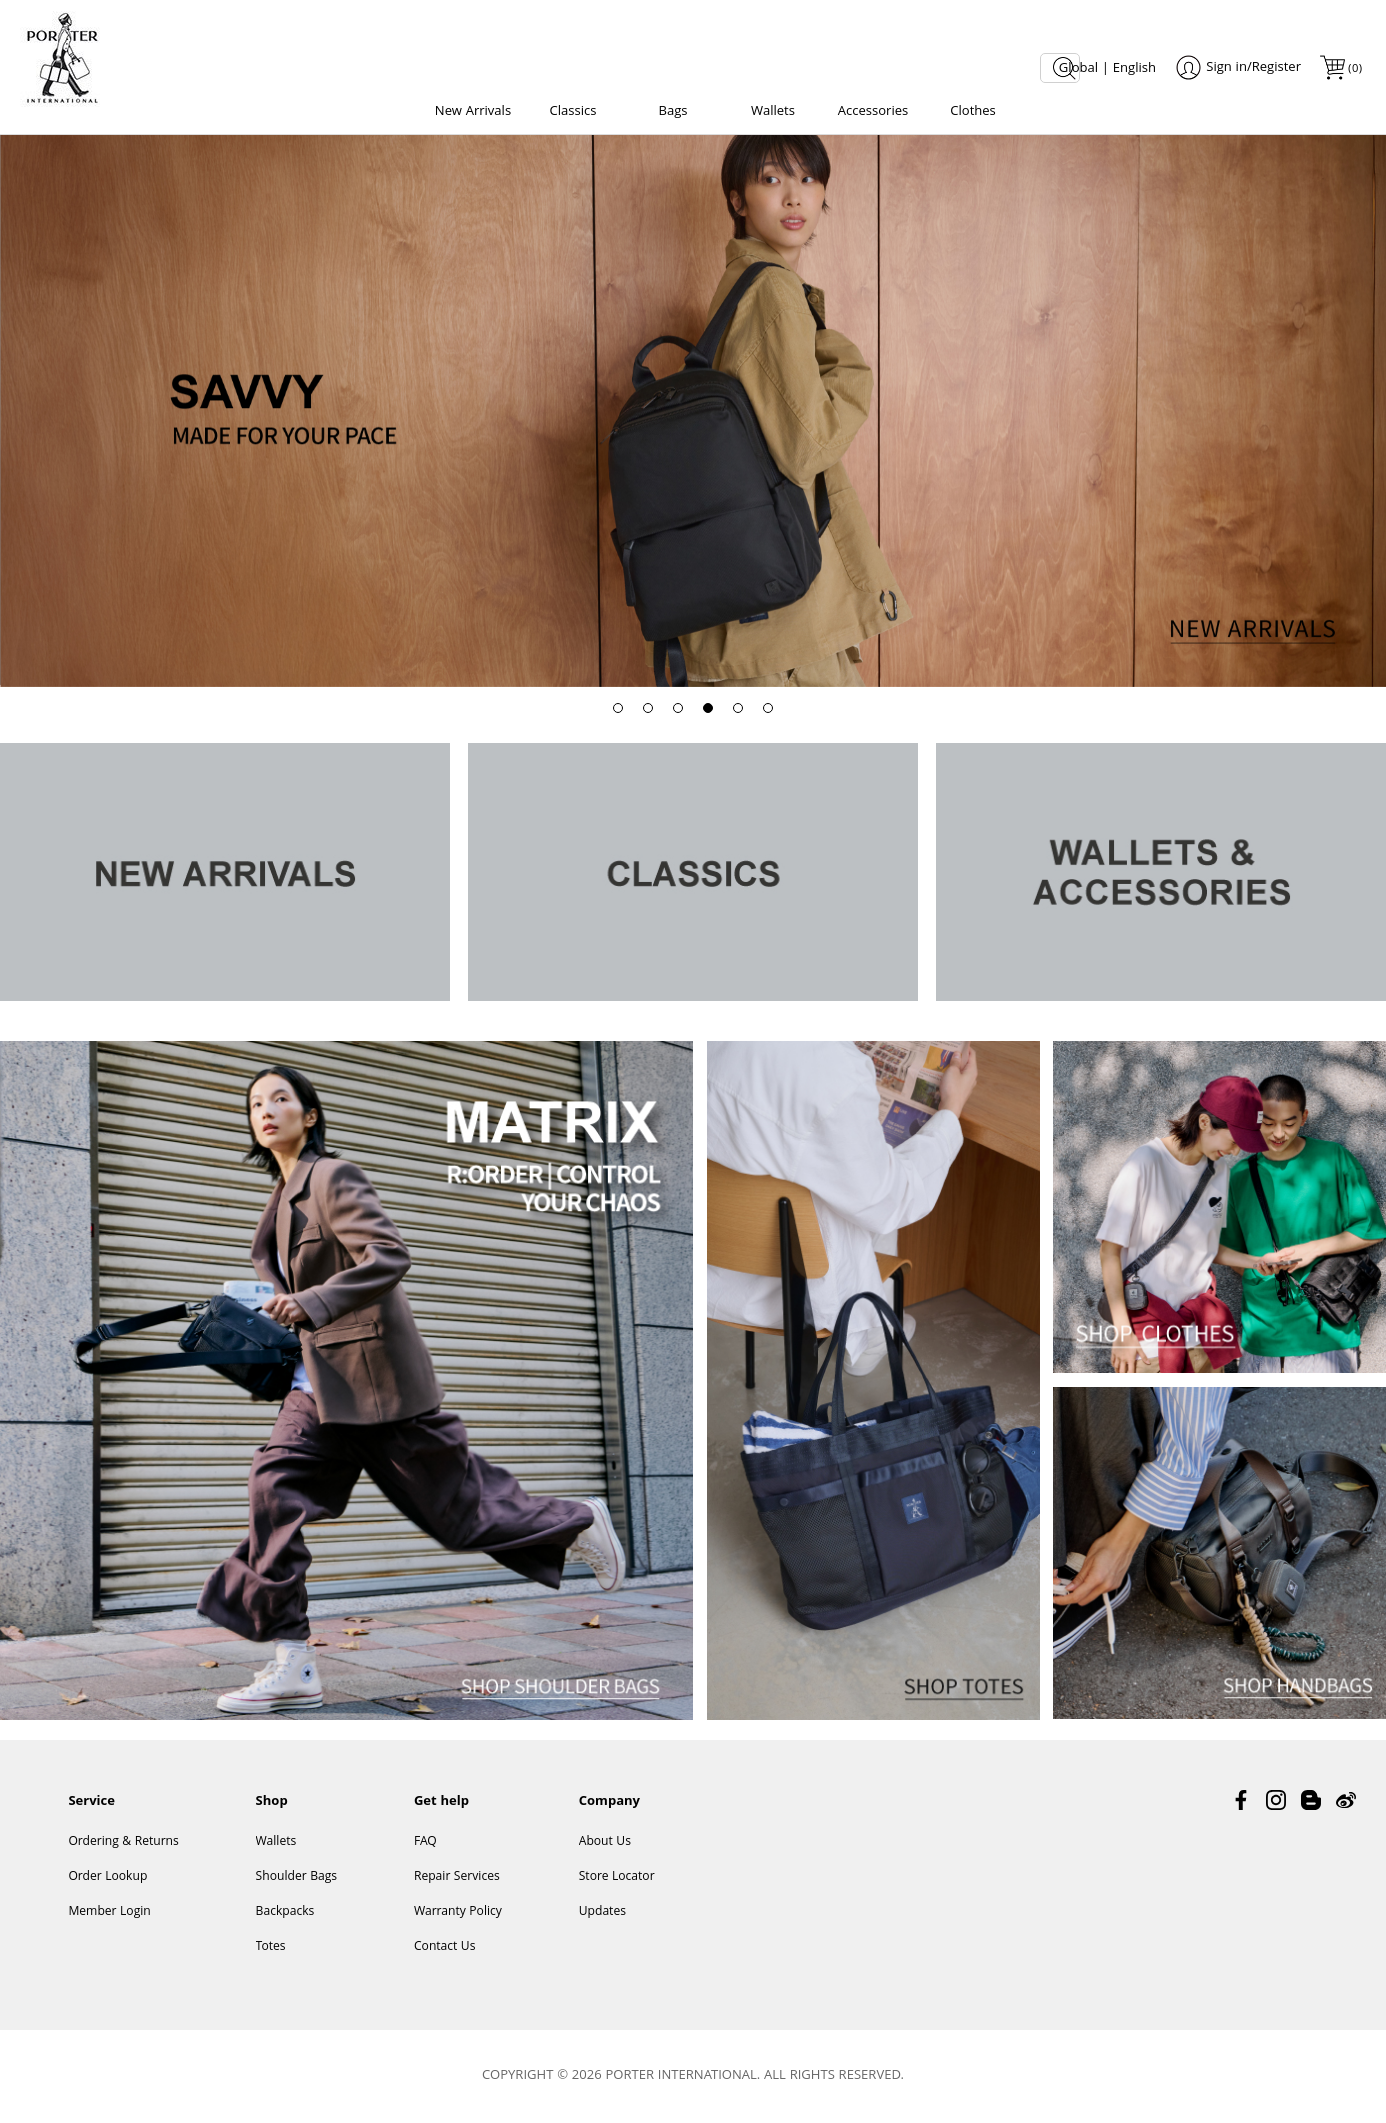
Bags (672, 112)
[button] (618, 708)
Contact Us (445, 1947)
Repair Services (457, 1877)
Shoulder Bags (297, 1877)
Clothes (973, 112)
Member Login (109, 1912)
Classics (573, 112)
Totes (271, 1947)
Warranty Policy (458, 1912)
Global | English (1107, 69)
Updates (602, 1912)
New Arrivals (473, 112)
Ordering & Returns (123, 1842)
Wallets (773, 112)
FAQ (425, 1842)
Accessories (873, 112)
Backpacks (285, 1912)
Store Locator (617, 1877)
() (1354, 69)
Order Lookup (107, 1877)
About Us (605, 1842)
